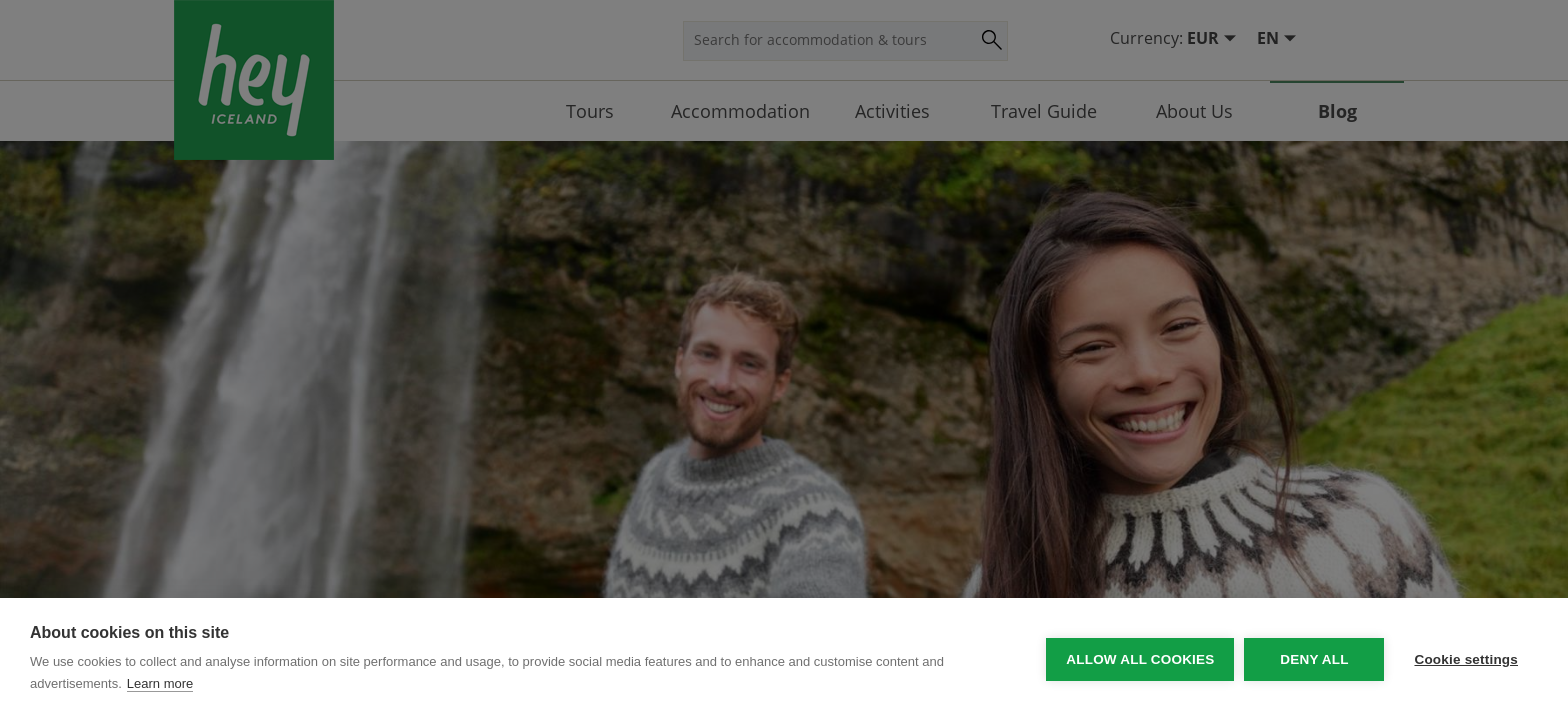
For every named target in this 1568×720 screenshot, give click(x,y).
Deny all (1314, 659)
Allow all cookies (1140, 659)
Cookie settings (1466, 659)
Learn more (160, 683)
